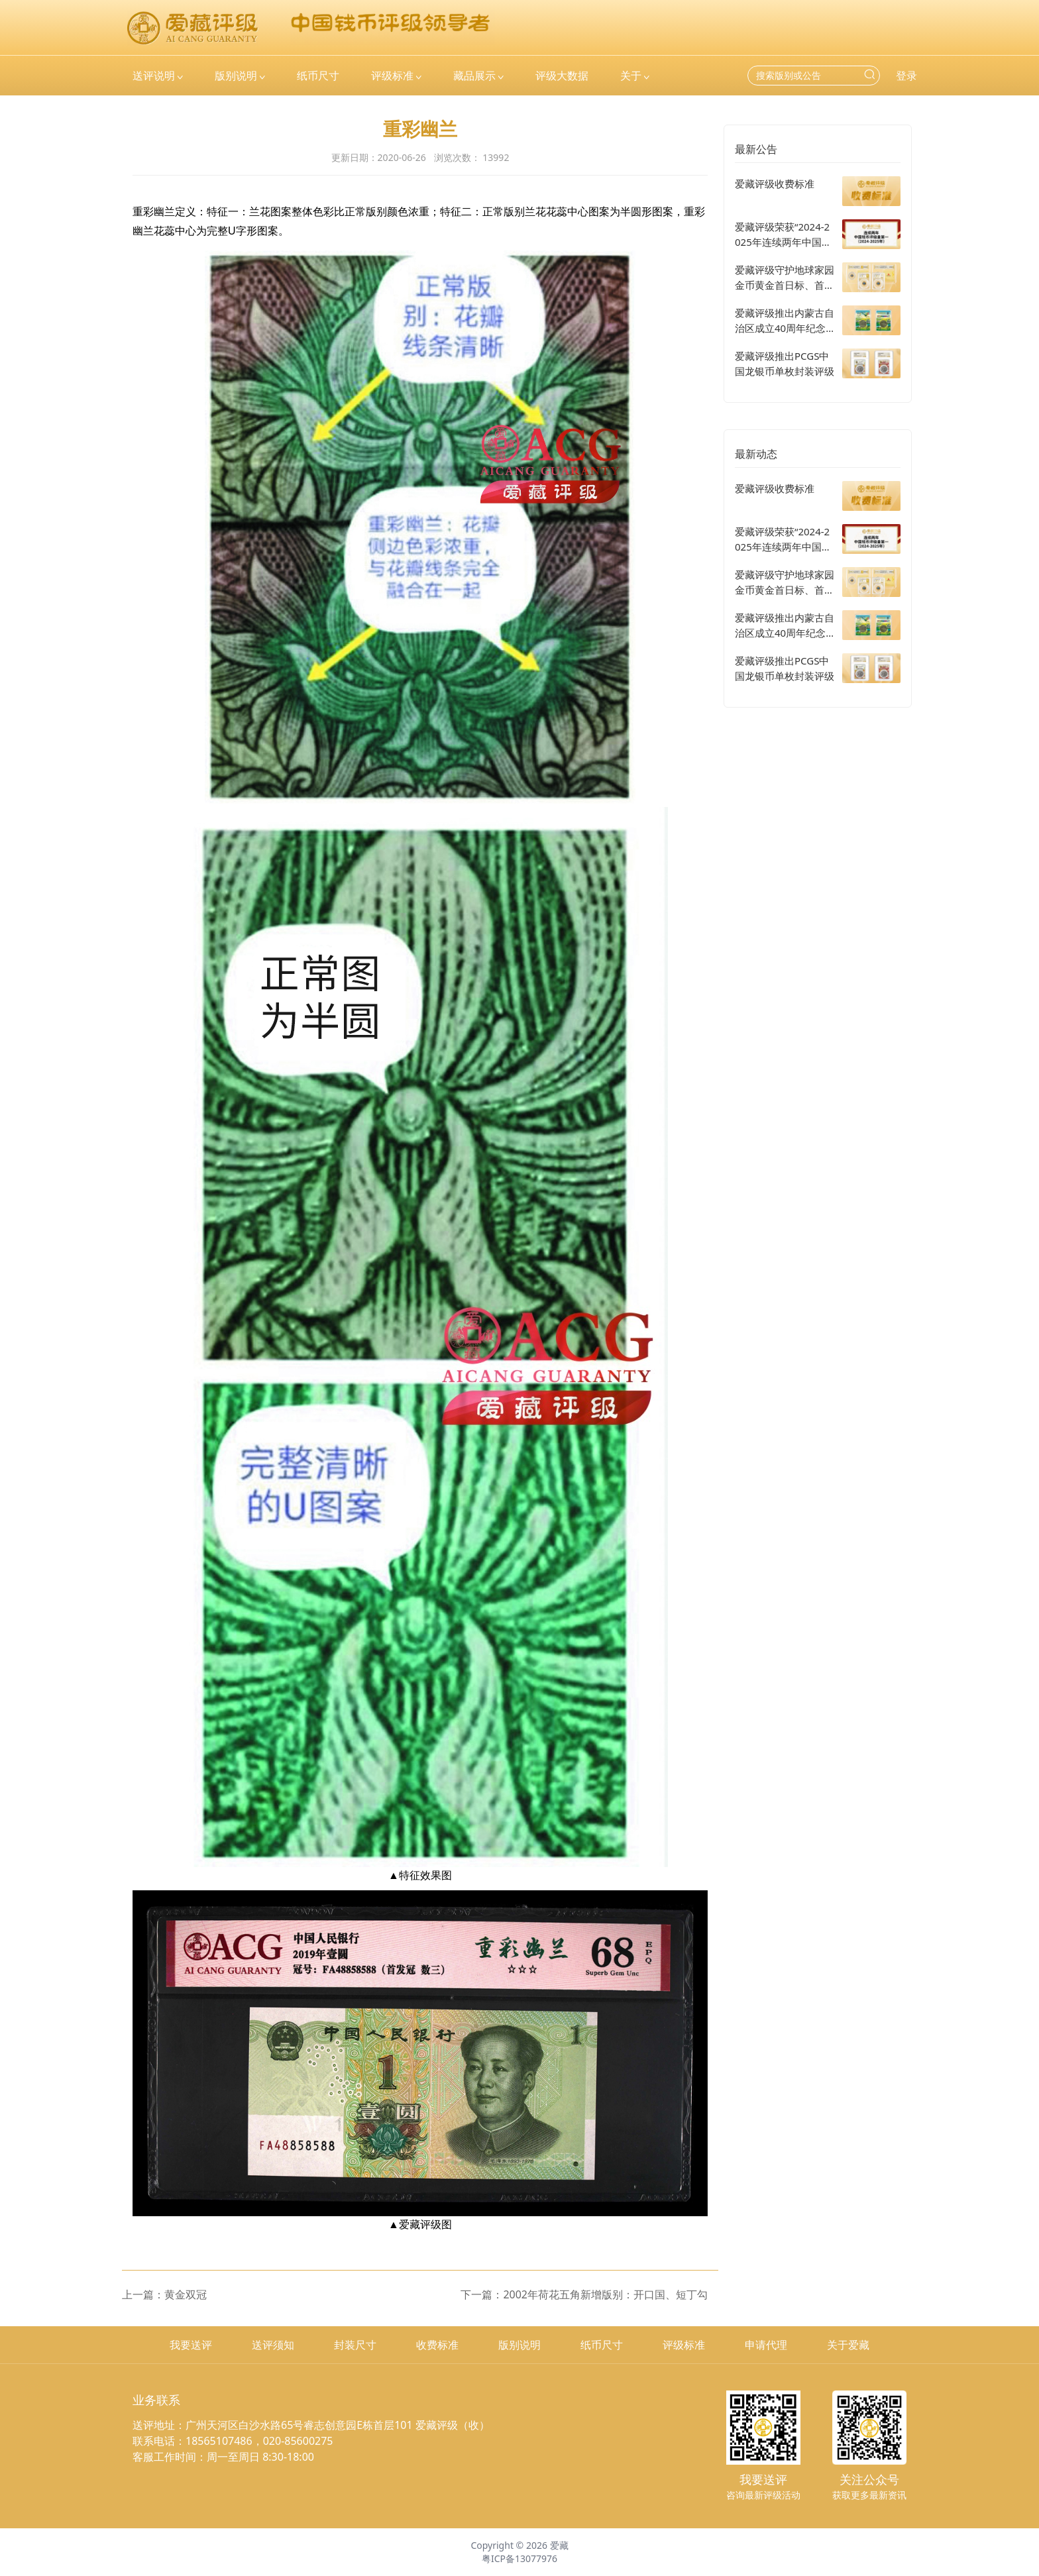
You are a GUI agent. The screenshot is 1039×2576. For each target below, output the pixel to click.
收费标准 (437, 2344)
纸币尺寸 (601, 2344)
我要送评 (191, 2344)
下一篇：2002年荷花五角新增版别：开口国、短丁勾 (584, 2294)
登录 (906, 75)
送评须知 (273, 2344)
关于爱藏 (848, 2344)
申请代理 (766, 2344)
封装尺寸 (355, 2344)
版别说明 (519, 2344)
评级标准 (684, 2344)
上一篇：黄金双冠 (164, 2294)
